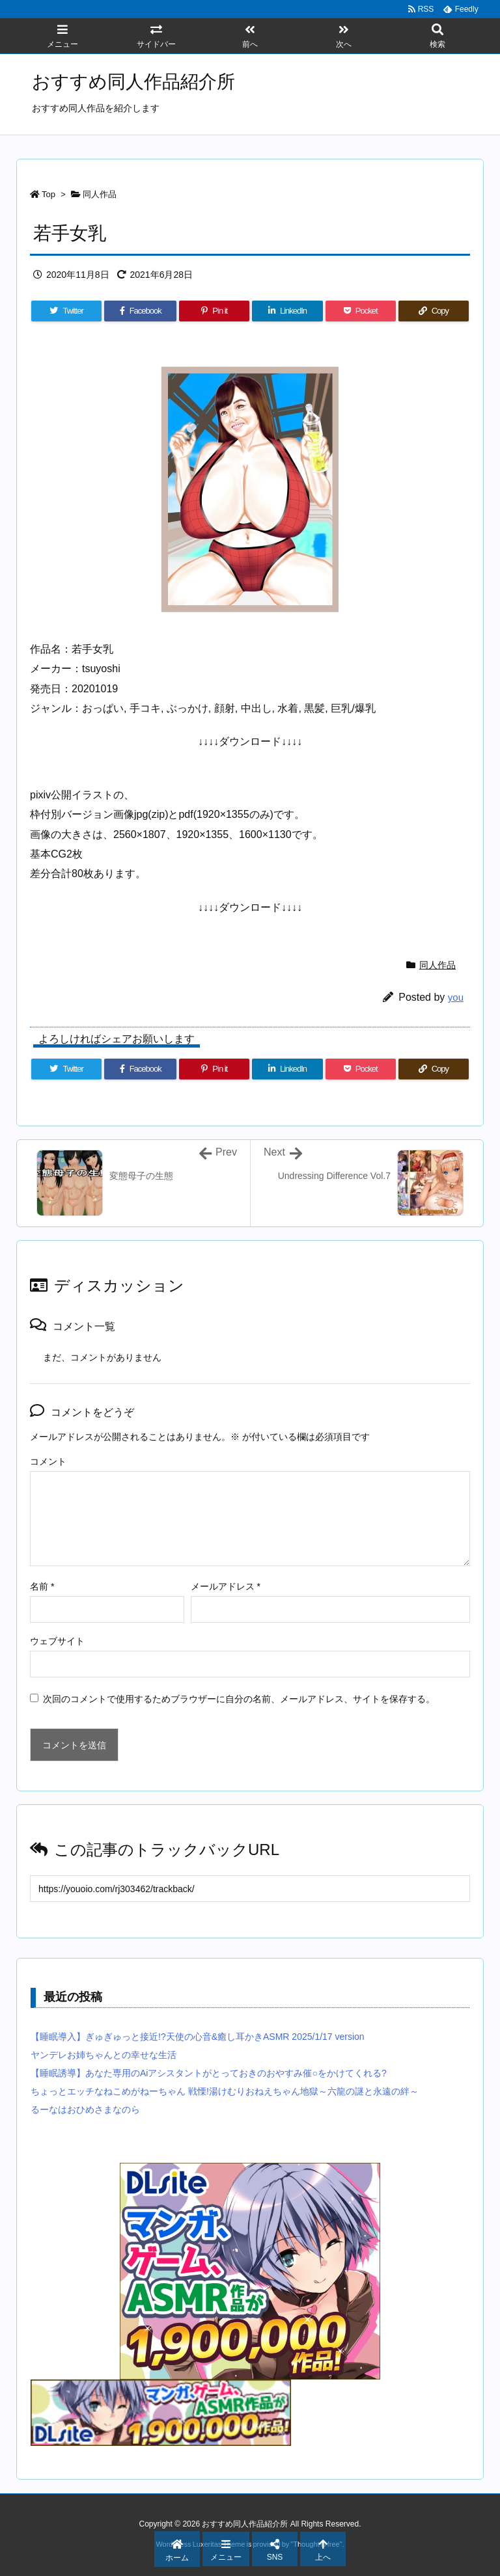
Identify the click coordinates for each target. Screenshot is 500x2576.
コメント (48, 1461)
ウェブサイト (57, 1641)
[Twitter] (66, 311)
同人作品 (100, 194)
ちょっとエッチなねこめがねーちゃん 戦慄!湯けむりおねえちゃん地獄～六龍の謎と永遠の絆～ (225, 2091)
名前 (42, 1586)
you (456, 997)
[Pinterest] (214, 311)
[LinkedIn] (287, 311)
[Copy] (433, 311)
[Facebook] (140, 311)
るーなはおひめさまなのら (85, 2109)
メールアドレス (225, 1586)
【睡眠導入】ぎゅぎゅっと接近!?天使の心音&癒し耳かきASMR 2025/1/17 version (198, 2036)
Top (48, 194)
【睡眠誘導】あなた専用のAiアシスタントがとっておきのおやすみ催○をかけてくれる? (209, 2073)
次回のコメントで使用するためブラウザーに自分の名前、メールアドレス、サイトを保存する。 (239, 1699)
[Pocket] (361, 311)
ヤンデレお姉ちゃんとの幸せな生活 (103, 2055)
